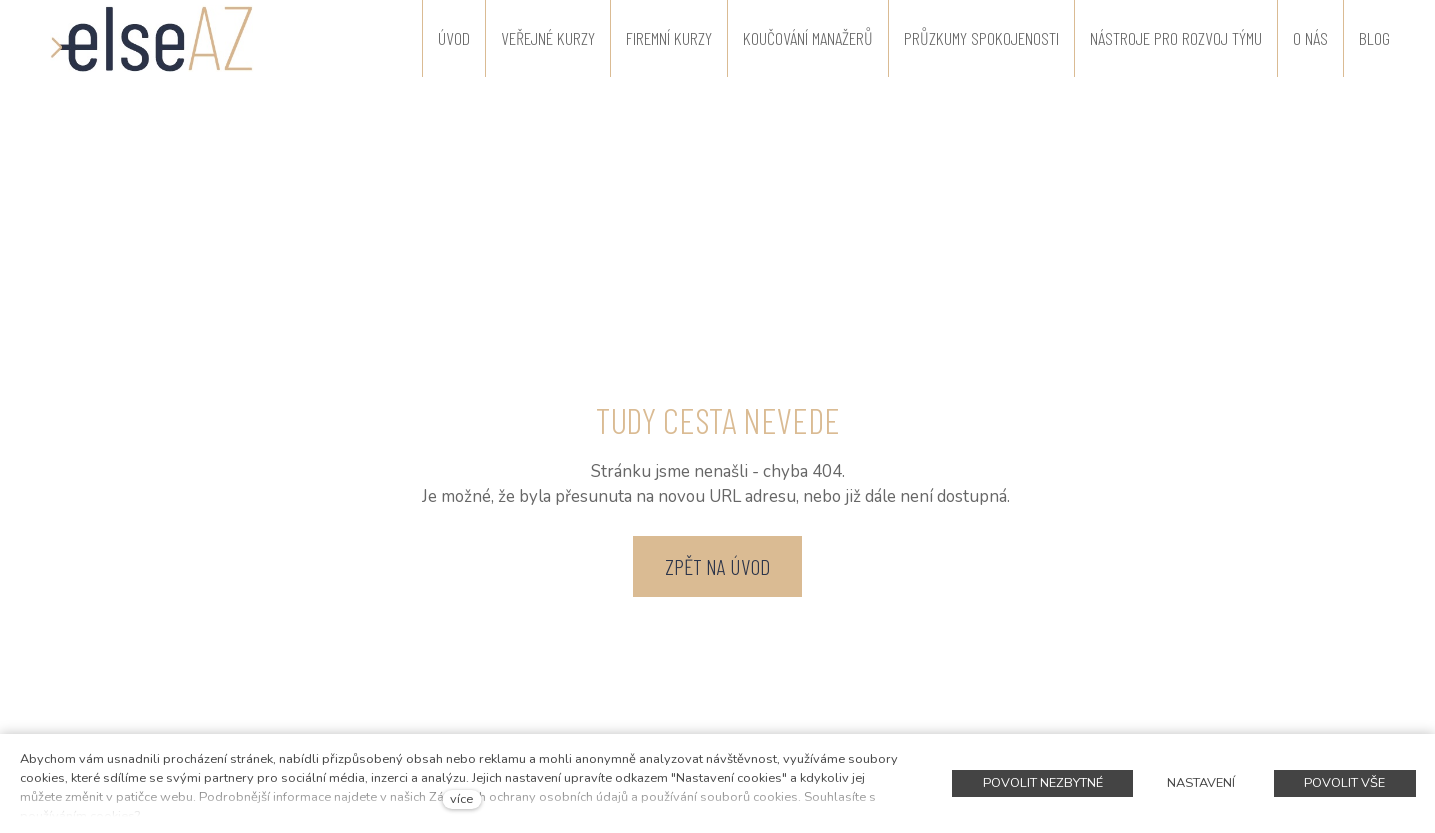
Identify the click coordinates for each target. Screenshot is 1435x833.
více (461, 799)
